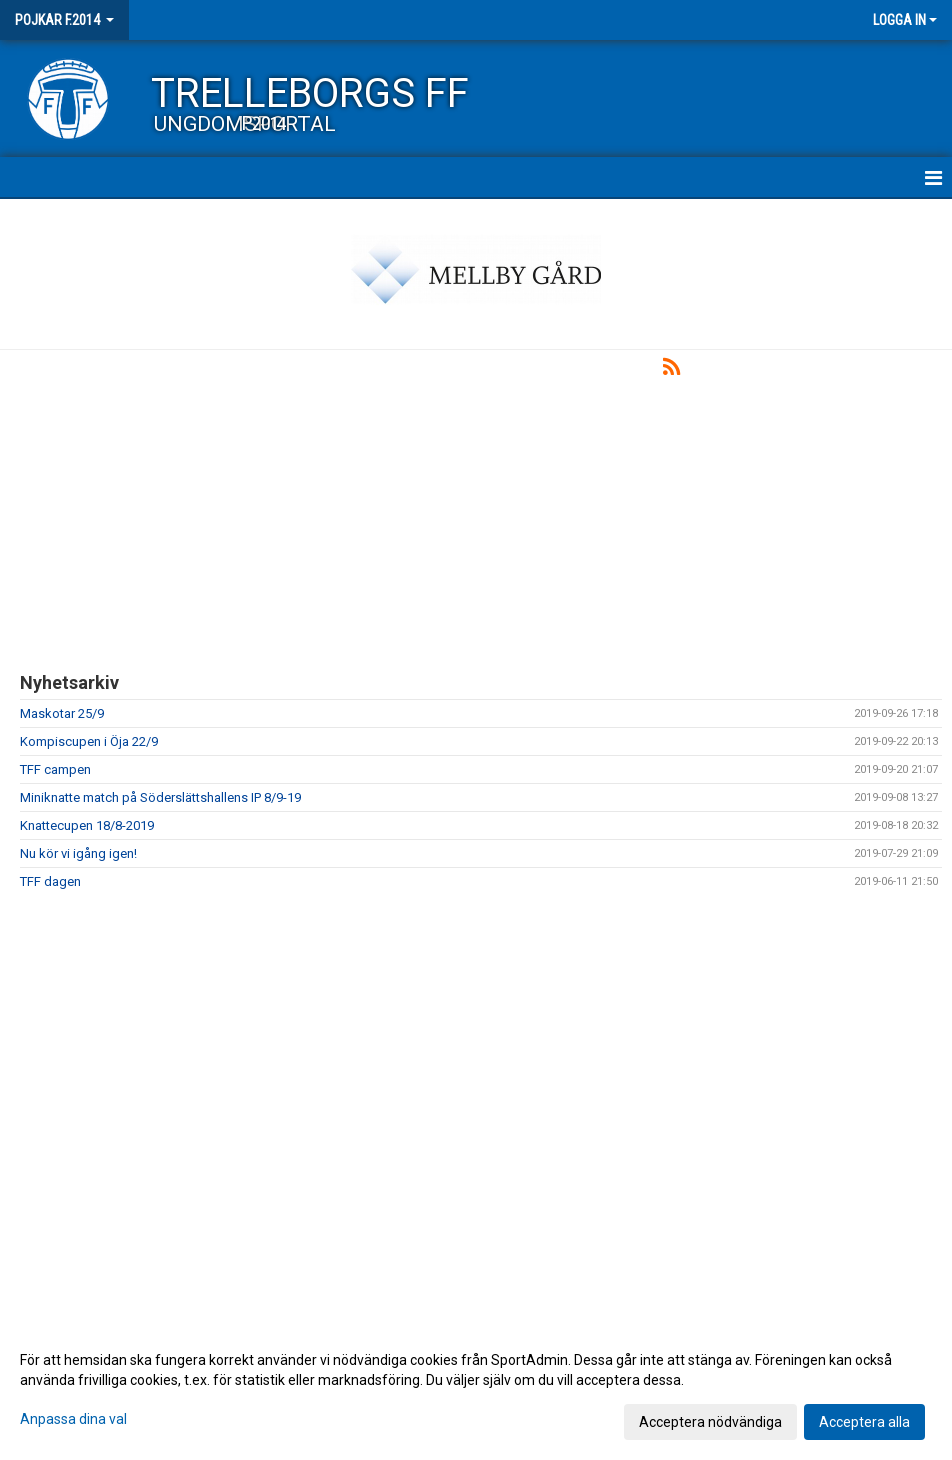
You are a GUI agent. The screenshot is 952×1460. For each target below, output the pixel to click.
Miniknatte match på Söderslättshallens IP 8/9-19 (160, 797)
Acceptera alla (864, 1422)
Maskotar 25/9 (62, 713)
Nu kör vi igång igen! (78, 853)
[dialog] (476, 1390)
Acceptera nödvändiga (710, 1422)
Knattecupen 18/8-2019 (87, 825)
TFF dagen (50, 881)
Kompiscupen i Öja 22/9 (89, 741)
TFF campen (55, 769)
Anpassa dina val (73, 1419)
